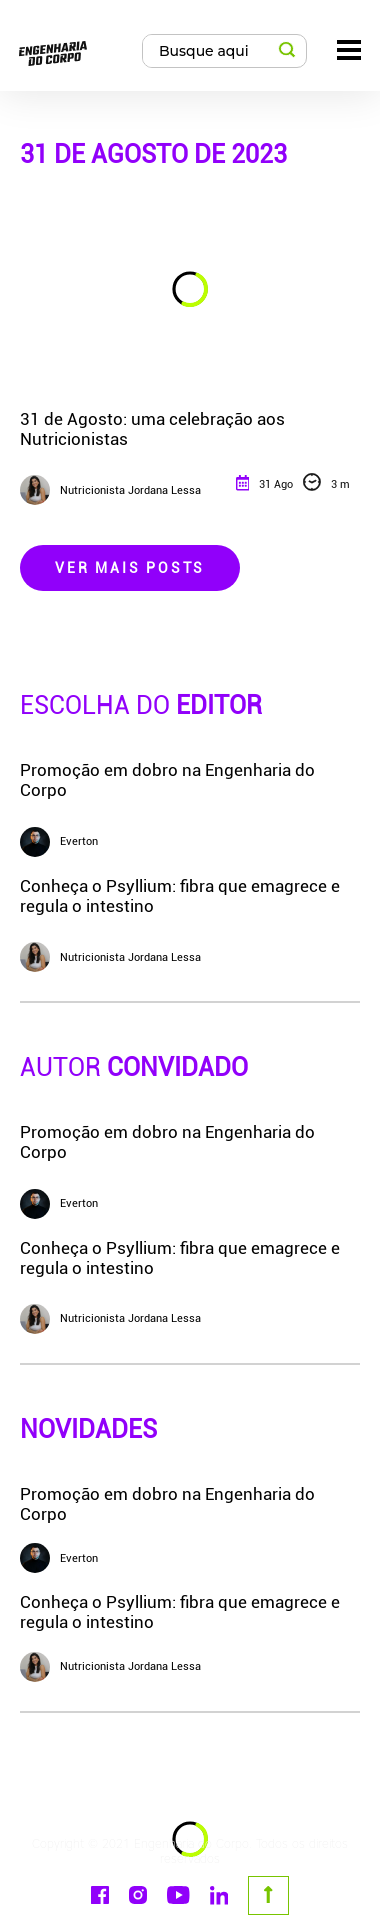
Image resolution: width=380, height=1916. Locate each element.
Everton (59, 1558)
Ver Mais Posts (130, 568)
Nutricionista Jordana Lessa (110, 1667)
